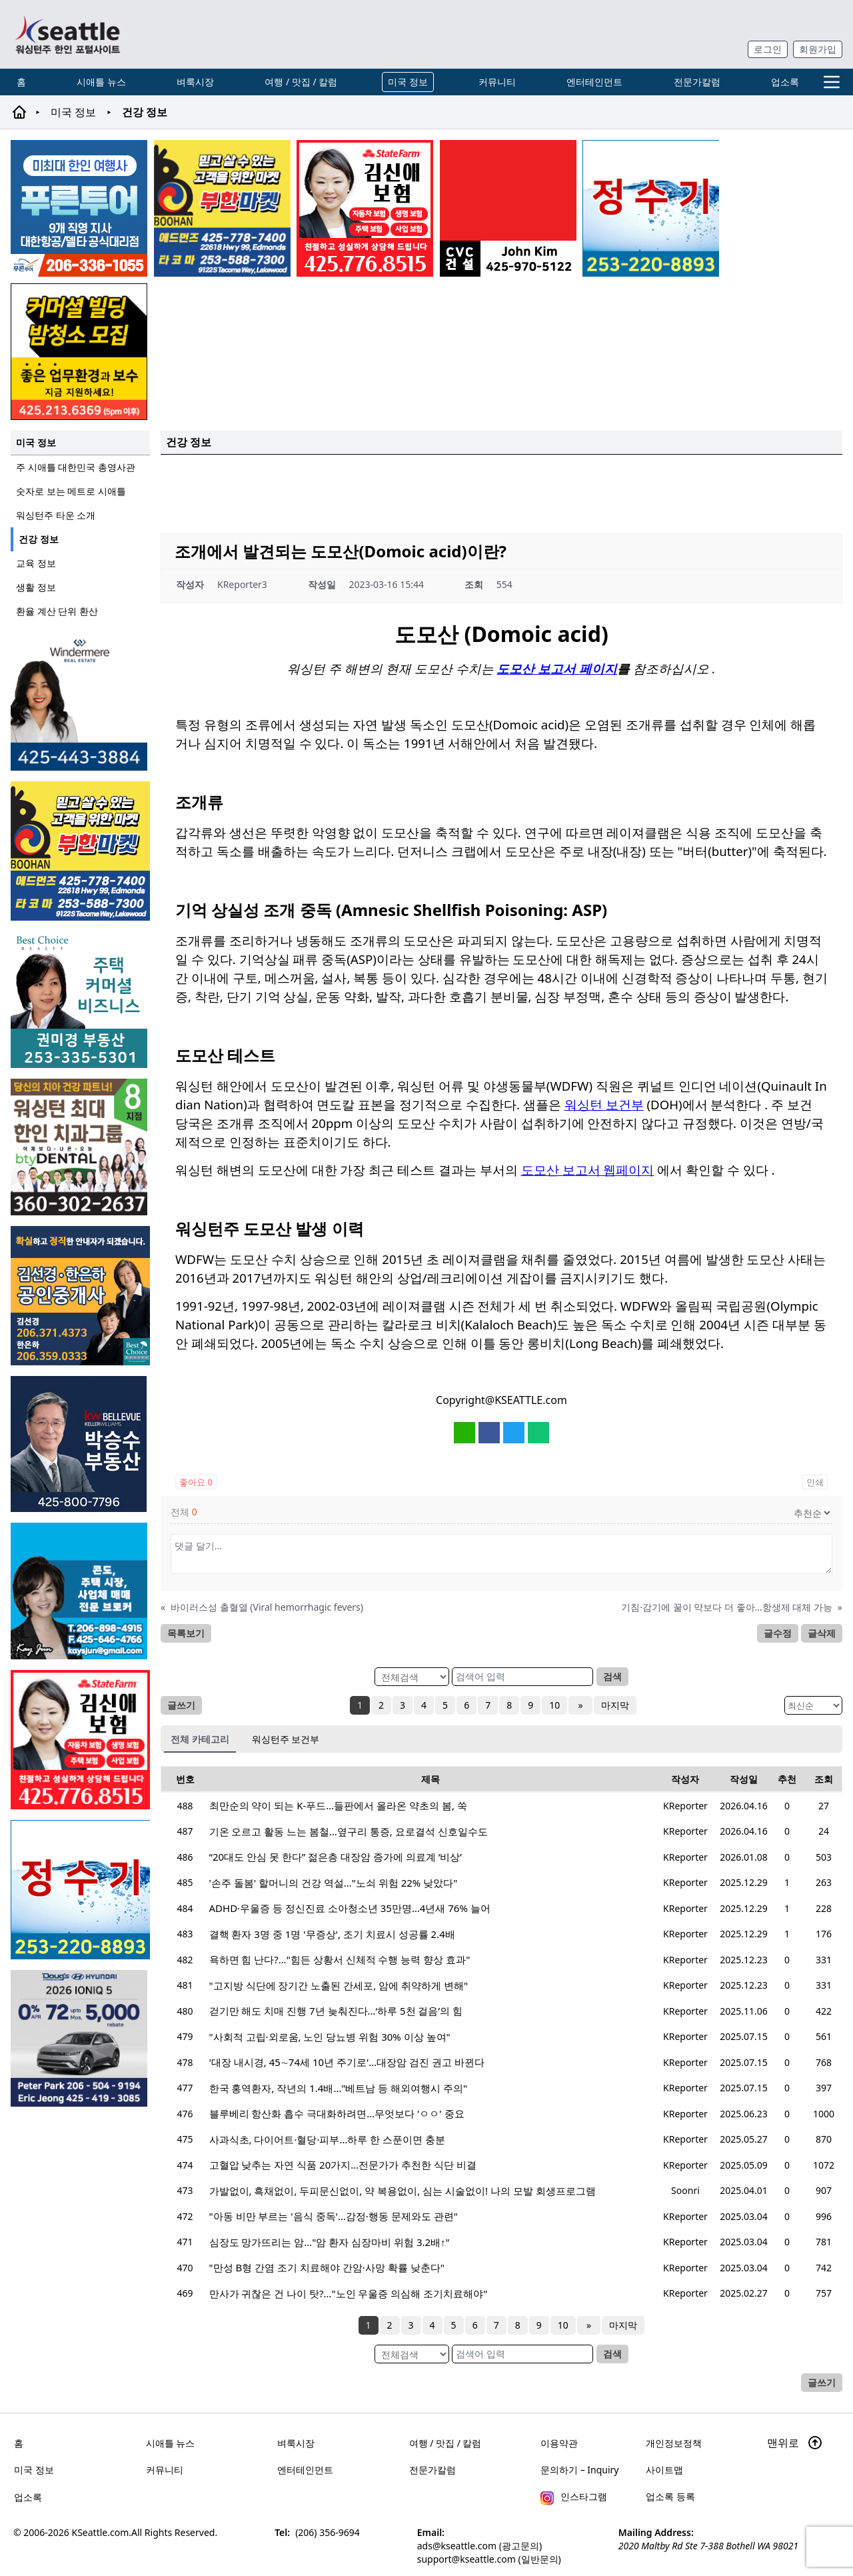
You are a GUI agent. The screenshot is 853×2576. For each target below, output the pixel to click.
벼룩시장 (195, 81)
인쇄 (815, 1482)
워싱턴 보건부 (604, 1104)
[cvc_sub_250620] (508, 208)
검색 (612, 1676)
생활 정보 (36, 587)
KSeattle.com (100, 2532)
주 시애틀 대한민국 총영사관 (75, 467)
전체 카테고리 (200, 1739)
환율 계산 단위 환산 (57, 611)
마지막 (613, 1705)
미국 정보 (408, 81)
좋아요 (196, 1482)
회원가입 (817, 49)
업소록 (785, 81)
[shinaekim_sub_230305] (365, 208)
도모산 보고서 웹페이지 (587, 1169)
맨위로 (795, 2443)
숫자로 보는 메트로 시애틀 (71, 491)
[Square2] (80, 1147)
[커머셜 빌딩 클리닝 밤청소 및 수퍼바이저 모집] (79, 351)
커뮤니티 (497, 81)
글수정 (778, 1633)
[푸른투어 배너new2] (79, 208)
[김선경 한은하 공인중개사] (80, 1295)
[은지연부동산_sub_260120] (80, 702)
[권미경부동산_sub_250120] (80, 999)
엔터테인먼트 (594, 81)
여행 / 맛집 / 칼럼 (301, 81)
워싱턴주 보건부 (286, 1739)
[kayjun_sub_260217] (80, 1591)
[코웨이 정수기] (650, 208)
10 (556, 1705)
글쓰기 (181, 1705)
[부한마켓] (222, 208)
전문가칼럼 (697, 81)
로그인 (768, 49)
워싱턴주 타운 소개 (55, 515)
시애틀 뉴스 (101, 81)
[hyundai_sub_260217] (80, 2038)
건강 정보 (39, 539)
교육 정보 (36, 563)
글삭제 (822, 1633)
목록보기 (186, 1633)
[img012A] (80, 1444)
